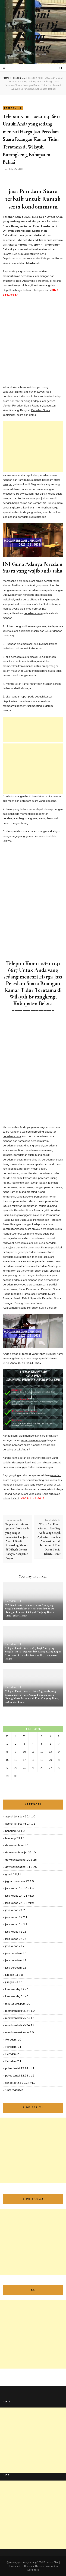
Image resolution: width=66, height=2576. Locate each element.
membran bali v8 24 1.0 (20, 2011)
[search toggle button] (60, 68)
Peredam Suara (40, 410)
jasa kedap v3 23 (15, 1946)
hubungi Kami (11, 1498)
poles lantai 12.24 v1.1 (19, 2068)
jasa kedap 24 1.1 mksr (19, 1896)
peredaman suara (13, 1146)
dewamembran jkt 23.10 (20, 1852)
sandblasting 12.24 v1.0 (20, 2083)
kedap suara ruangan (33, 1440)
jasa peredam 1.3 (15, 1968)
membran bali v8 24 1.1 (20, 2018)
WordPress (33, 2569)
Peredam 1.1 (12, 108)
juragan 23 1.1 (14, 1982)
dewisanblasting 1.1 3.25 (21, 1867)
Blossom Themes (34, 2566)
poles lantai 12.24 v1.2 (19, 2076)
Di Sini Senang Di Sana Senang (33, 30)
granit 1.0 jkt (13, 1874)
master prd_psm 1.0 (17, 2004)
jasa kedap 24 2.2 (16, 1924)
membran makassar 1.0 (19, 2032)
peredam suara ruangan (35, 276)
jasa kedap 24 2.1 (16, 1917)
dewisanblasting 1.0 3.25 (21, 1860)
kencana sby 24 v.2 (17, 1996)
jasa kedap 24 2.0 (16, 1910)
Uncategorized (14, 2090)
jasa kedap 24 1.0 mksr (19, 1888)
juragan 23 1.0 (14, 1975)
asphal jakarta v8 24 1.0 (20, 1816)
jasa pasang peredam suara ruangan (24, 517)
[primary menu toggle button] (4, 67)
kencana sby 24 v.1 (17, 1989)
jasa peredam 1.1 (15, 1960)
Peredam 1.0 (13, 2040)
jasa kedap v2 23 (15, 1939)
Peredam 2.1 (13, 2061)
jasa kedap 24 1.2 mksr (19, 1903)
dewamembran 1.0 (16, 1845)
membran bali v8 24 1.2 (20, 2025)
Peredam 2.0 (13, 2054)
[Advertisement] (33, 446)
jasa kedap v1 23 (15, 1932)
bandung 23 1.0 (15, 1831)
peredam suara (33, 613)
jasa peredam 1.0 (15, 1953)
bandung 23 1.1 (15, 1838)
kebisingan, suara (13, 415)
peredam (17, 1445)
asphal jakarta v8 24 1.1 (20, 1824)
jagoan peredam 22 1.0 (19, 1881)
